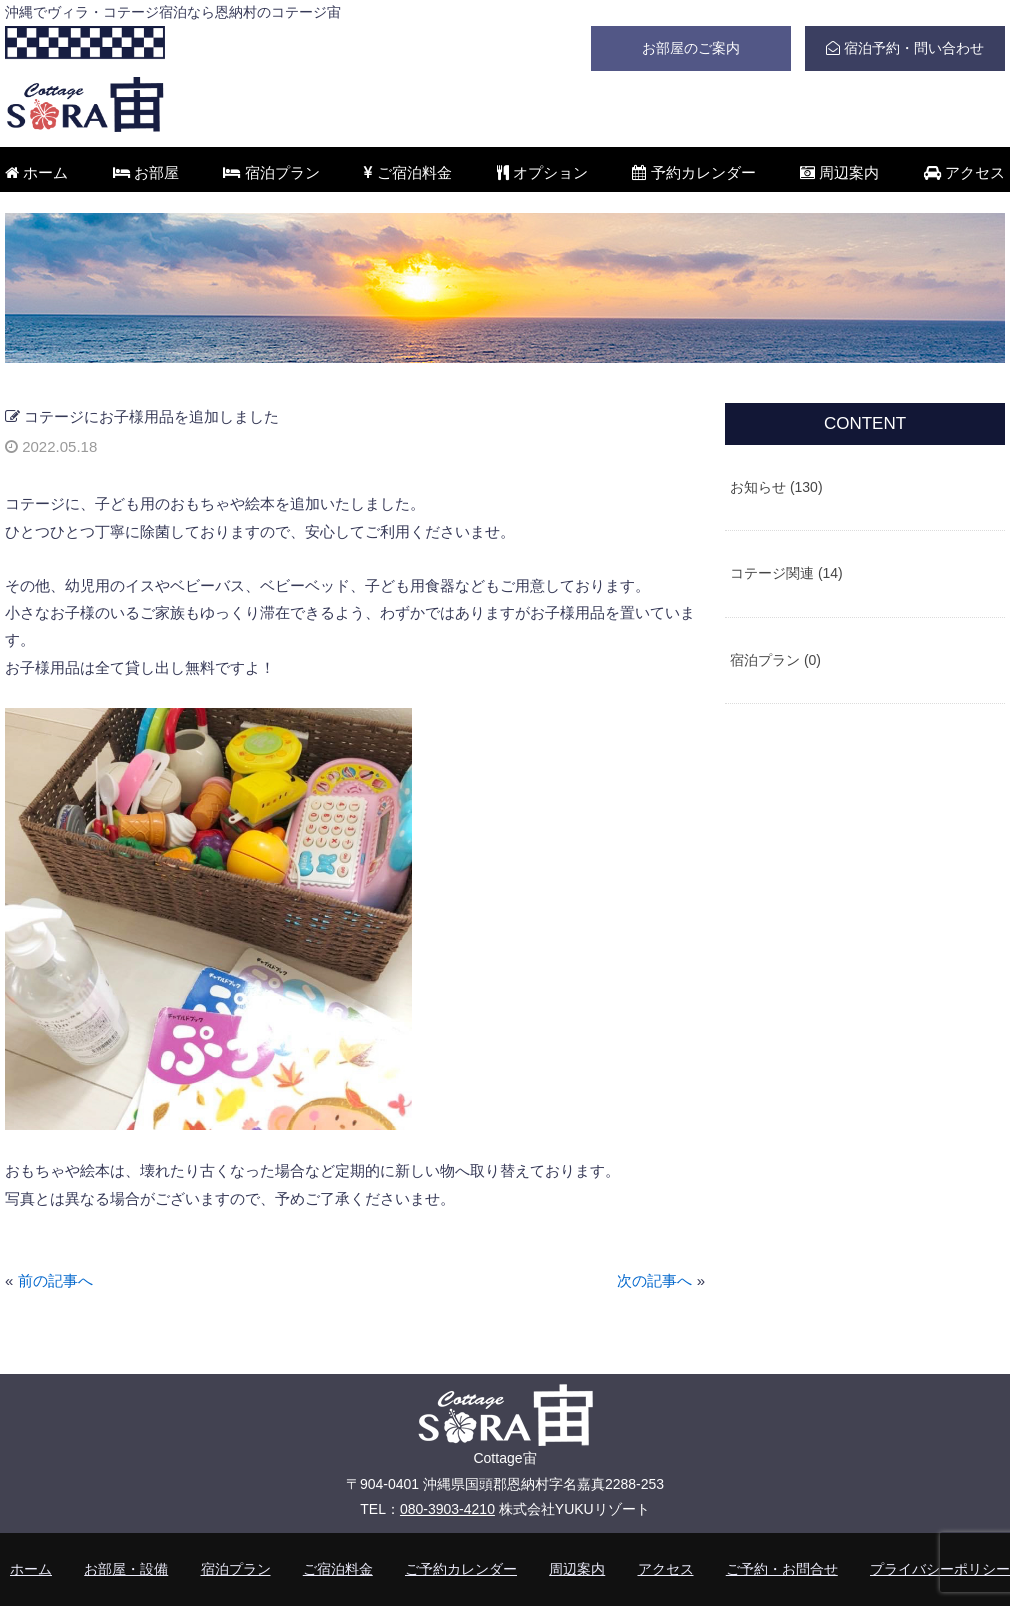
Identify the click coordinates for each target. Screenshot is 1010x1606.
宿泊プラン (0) (775, 660)
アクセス (964, 172)
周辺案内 (839, 172)
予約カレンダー (693, 172)
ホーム (36, 172)
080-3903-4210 (447, 1509)
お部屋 (146, 172)
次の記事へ (654, 1280)
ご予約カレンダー (461, 1569)
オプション (542, 172)
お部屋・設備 (126, 1569)
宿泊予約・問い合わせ (905, 48)
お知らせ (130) (776, 487)
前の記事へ (55, 1280)
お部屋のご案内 (691, 48)
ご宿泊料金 (408, 172)
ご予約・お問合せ (782, 1569)
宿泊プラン (271, 172)
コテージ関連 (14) (786, 573)
